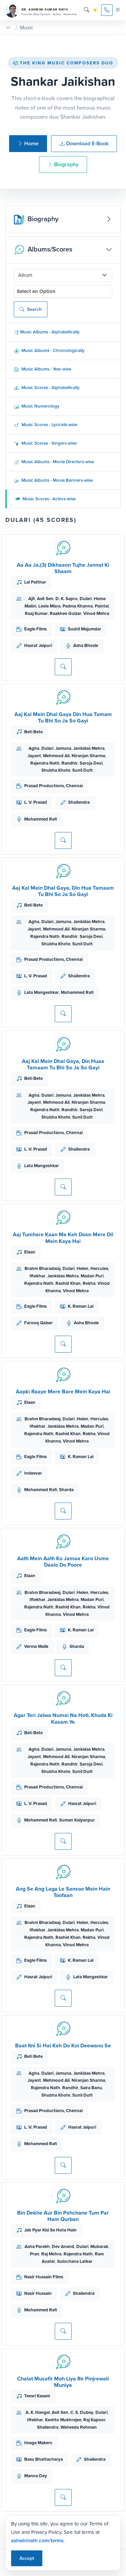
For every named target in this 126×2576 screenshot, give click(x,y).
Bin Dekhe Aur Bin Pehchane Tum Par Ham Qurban (63, 2216)
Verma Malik (36, 1646)
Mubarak (99, 2246)
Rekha (89, 1283)
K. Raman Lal (80, 1306)
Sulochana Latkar (74, 2261)
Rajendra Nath (44, 763)
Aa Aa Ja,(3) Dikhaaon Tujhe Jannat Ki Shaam (63, 568)
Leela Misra (49, 606)
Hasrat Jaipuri (38, 645)
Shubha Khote (55, 770)
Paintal (102, 606)
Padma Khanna (77, 606)
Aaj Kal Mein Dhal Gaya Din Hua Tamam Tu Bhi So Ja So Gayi (63, 717)
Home (28, 143)
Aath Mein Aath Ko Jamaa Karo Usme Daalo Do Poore (63, 1562)
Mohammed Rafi (40, 819)
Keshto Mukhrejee (63, 2420)
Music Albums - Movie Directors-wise (54, 461)
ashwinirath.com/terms (37, 2540)
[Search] (86, 10)
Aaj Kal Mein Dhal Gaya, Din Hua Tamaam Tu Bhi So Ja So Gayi (63, 891)
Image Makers (38, 2442)
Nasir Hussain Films (43, 2277)
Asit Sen (45, 598)
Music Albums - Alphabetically (47, 332)
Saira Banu (91, 2087)
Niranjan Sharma (88, 755)
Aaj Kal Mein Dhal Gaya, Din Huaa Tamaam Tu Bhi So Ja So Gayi (63, 1064)
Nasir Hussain (38, 2293)
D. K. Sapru (66, 598)
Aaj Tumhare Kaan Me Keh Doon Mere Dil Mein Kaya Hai (63, 1238)
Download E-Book (84, 143)
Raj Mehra (51, 2254)
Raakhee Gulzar (65, 613)
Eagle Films (35, 629)
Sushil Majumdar (84, 629)
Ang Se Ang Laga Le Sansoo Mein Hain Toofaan (63, 1892)
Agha (34, 748)
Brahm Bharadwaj (42, 1268)
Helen (82, 1268)
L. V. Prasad (35, 802)
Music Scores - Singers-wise (45, 443)
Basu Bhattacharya (43, 2459)
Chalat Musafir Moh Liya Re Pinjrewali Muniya (63, 2382)
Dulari (86, 598)
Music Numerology (36, 406)
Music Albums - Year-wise (42, 369)
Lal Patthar (35, 582)
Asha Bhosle (85, 645)
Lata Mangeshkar (41, 992)
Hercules (99, 1268)
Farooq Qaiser (38, 1323)
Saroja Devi (91, 763)
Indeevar (33, 1473)
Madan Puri (92, 1276)
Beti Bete (33, 732)
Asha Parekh (37, 2246)
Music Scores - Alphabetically (47, 387)
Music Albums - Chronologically (49, 350)
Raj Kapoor (94, 2420)
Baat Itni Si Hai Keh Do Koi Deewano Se (63, 2045)
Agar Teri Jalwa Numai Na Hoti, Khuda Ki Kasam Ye (63, 1718)
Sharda (66, 1489)
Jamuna (63, 748)
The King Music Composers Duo (63, 63)
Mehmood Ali (56, 755)
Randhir (69, 763)
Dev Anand (63, 2246)
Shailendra (79, 802)
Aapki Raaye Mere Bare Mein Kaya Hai (63, 1391)
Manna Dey (35, 2476)
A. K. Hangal (38, 2412)
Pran (34, 2254)
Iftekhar (37, 1276)
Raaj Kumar (36, 613)
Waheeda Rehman (78, 2427)
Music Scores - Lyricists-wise (45, 424)
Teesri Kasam (37, 2396)
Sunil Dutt (82, 770)
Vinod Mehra (96, 613)
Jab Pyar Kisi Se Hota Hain (50, 2230)
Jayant (34, 755)
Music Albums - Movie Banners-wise (53, 480)
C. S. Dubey (81, 2412)
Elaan (29, 1252)
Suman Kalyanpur (77, 1820)
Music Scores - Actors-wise (45, 499)
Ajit (31, 598)
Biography (63, 164)
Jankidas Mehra (88, 748)
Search (30, 309)
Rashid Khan (68, 1283)
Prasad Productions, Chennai (53, 785)
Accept (26, 2558)
